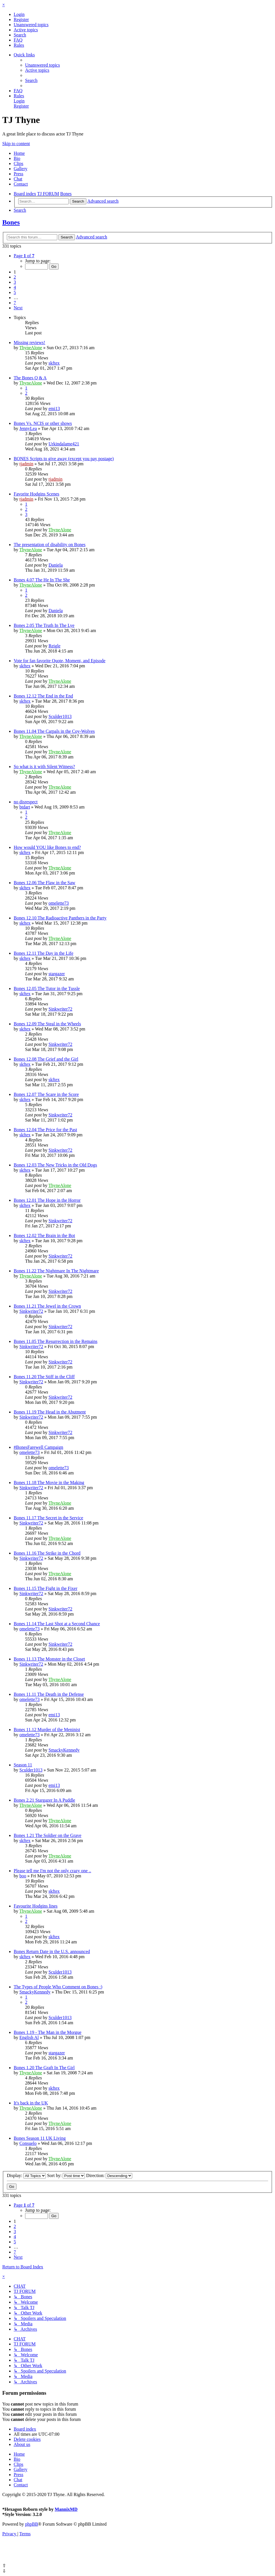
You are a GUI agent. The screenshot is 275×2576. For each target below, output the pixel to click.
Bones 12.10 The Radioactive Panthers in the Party (60, 917)
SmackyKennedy (64, 1750)
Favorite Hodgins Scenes (36, 493)
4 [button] (15, 287)
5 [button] (15, 292)
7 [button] (15, 302)
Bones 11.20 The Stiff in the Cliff (44, 1376)
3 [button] (15, 282)
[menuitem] (19, 14)
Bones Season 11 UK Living (40, 2138)
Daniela (55, 565)
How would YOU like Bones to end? (47, 847)
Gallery (20, 168)
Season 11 (23, 1764)
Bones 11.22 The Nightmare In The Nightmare (56, 1270)
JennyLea (28, 428)
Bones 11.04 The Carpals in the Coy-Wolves (54, 731)
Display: (26, 2175)
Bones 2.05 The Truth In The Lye (44, 625)
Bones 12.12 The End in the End (43, 696)
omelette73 (58, 903)
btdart (24, 807)
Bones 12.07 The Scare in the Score (46, 1094)
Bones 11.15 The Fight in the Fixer (46, 1588)
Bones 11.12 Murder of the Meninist (47, 1729)
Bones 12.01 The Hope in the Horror (47, 1200)
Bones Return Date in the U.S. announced (52, 1951)
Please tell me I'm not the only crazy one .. (52, 1870)
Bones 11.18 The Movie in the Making (49, 1482)
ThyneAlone (30, 347)
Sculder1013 (60, 716)
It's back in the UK (31, 2102)
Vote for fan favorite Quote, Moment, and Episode (59, 660)
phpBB (31, 2524)
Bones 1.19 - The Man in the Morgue (48, 2032)
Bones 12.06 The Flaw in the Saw (44, 882)
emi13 (54, 408)
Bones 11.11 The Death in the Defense (49, 1694)
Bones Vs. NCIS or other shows (43, 423)
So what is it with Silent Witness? (44, 766)
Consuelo (27, 2143)
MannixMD (66, 2509)
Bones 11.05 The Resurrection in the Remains (55, 1341)
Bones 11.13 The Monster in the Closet (49, 1659)
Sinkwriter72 (60, 1009)
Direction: (109, 2175)
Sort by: (66, 2175)
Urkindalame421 (63, 443)
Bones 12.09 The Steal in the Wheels (47, 1023)
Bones (11, 222)
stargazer (56, 973)
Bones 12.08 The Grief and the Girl (46, 1059)
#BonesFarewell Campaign (38, 1447)
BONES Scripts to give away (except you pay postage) (64, 458)
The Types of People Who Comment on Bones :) (58, 1986)
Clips (18, 163)
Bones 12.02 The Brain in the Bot (44, 1235)
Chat (18, 178)
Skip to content (16, 143)
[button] (24, 255)
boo (22, 1875)
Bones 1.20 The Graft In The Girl (44, 2067)
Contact (21, 184)
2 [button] (15, 277)
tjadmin (26, 463)
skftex (54, 363)
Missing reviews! (29, 342)
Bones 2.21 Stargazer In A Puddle (44, 1800)
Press (18, 173)
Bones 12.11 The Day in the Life (43, 953)
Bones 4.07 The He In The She (42, 579)
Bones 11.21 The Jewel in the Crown (47, 1306)
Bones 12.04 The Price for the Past (45, 1129)
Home (19, 153)
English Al (29, 2037)
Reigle (54, 645)
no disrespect (26, 801)
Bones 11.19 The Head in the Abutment (50, 1412)
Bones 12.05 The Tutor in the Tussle (47, 988)
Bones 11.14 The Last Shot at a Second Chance (57, 1623)
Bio (17, 158)
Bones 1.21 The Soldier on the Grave (47, 1835)
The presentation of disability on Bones (49, 544)
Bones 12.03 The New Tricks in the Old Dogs (55, 1165)
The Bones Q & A (30, 377)
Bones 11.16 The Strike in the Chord (47, 1553)
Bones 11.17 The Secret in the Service (48, 1517)
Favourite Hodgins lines (36, 1906)
